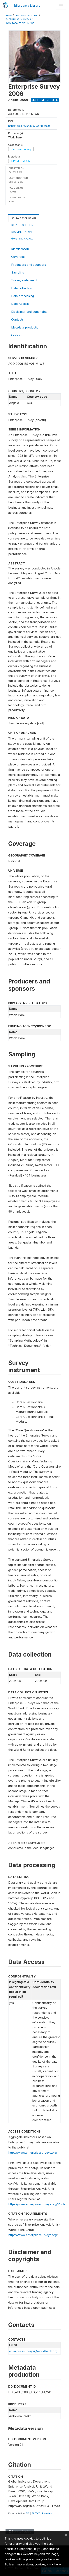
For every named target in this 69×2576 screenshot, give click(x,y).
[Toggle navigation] (61, 5)
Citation (16, 335)
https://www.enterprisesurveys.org (32, 2152)
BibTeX (36, 2513)
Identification (20, 249)
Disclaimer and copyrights (29, 312)
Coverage (18, 257)
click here (54, 2564)
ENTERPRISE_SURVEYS (18, 19)
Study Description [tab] (23, 218)
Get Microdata (45, 100)
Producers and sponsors (28, 265)
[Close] (65, 2535)
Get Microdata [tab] (22, 238)
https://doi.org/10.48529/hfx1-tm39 (29, 125)
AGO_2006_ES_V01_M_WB (20, 23)
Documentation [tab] (21, 231)
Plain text (47, 2513)
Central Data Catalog (26, 15)
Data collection (21, 288)
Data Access (20, 304)
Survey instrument (24, 280)
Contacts (17, 319)
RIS (27, 2513)
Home (9, 15)
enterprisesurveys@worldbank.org (33, 2351)
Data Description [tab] (22, 225)
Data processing (22, 296)
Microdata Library (27, 5)
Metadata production (25, 327)
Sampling (17, 272)
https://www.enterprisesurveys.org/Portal (37, 2204)
